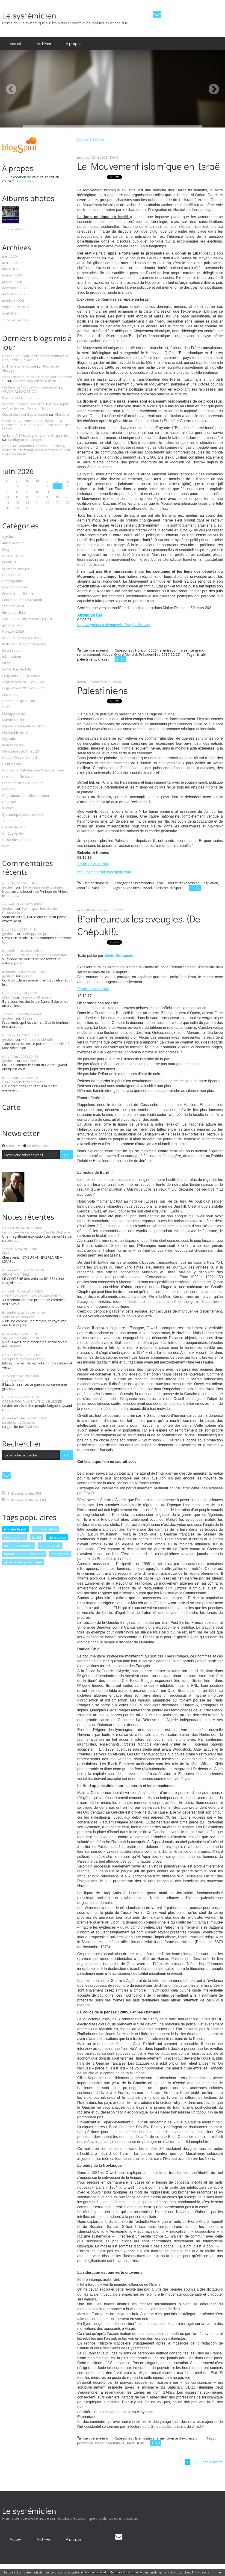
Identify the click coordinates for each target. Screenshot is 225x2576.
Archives (44, 43)
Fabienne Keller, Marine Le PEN (27, 619)
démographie (14, 1537)
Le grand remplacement (21, 675)
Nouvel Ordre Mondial (19, 757)
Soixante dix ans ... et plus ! (23, 1337)
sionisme (161, 887)
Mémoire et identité (37, 1039)
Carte (11, 1107)
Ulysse (26, 1018)
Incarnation (23, 397)
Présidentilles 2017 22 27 (22, 783)
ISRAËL (7, 1253)
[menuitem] (15, 43)
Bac (5, 397)
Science (8, 808)
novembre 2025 (15, 294)
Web (5, 846)
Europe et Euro (14, 612)
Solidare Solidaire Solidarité (23, 404)
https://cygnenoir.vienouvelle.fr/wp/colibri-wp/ (113, 625)
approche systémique (23, 1562)
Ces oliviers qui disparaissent (25, 414)
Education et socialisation (22, 600)
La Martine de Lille (16, 669)
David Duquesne (118, 955)
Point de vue (12, 764)
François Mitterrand (36, 997)
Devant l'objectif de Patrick (34, 381)
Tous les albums (13, 229)
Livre (6, 707)
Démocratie (11, 574)
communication (14, 555)
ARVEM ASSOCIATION (19, 391)
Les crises (10, 694)
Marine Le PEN (14, 719)
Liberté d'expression (18, 701)
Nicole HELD (12, 954)
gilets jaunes (12, 625)
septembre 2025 (15, 307)
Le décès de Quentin (18, 1422)
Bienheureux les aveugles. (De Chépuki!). (138, 925)
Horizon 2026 (13, 631)
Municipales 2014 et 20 (20, 751)
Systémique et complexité (23, 814)
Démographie (13, 581)
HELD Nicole (12, 1081)
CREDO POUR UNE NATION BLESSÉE (32, 1401)
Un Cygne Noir (13, 833)
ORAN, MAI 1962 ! (16, 1274)
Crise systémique (16, 568)
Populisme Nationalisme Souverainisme (33, 770)
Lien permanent (92, 650)
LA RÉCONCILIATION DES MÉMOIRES (32, 1295)
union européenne (18, 1545)
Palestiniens (102, 690)
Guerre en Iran (13, 1380)
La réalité (28, 1060)
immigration (60, 1553)
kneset (103, 659)
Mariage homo (13, 713)
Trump (7, 820)
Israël (6, 663)
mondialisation (13, 745)
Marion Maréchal (15, 732)
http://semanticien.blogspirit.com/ (104, 872)
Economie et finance (18, 593)
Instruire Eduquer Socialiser (24, 644)
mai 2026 (9, 256)
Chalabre (62, 414)
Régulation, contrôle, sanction (25, 795)
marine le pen (15, 1529)
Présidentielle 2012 (17, 776)
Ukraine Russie (14, 827)
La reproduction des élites (23, 1359)
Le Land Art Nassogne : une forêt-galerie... (35, 435)
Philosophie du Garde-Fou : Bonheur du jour (36, 406)
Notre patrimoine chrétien (42, 887)
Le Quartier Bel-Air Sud (20, 360)
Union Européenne (16, 839)
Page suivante (211, 2462)
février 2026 (12, 275)
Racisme (8, 789)
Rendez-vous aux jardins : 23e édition (32, 355)
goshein (8, 887)
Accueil (15, 43)
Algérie (27, 976)
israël (36, 1537)
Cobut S (8, 997)
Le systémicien (29, 15)
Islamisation (11, 656)
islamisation (57, 1537)
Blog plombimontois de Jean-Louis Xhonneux (36, 452)
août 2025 (10, 313)
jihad (130, 2443)
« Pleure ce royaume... (19, 1316)
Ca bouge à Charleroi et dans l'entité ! (37, 426)
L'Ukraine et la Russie (19, 366)
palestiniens (86, 659)
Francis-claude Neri (93, 864)
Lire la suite (26, 181)
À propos (74, 43)
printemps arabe (90, 2443)
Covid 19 (9, 562)
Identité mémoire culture (22, 637)
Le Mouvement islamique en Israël (149, 166)
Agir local (9, 536)
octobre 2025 (13, 300)
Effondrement (13, 606)
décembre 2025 (15, 288)
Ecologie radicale (15, 587)
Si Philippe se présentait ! (41, 933)
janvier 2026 (12, 281)
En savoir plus (201, 2572)
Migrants (9, 738)
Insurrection (11, 650)
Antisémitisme (13, 543)
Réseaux (9, 802)
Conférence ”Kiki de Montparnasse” (30, 387)
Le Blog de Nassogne (25, 439)
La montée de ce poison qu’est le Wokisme (36, 1232)
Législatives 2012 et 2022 (23, 682)
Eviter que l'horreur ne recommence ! (29, 910)
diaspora (177, 887)
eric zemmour (50, 1545)
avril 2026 (10, 263)
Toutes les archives (15, 320)
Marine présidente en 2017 (23, 726)
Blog (5, 549)
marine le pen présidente (24, 1553)
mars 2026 (10, 269)
